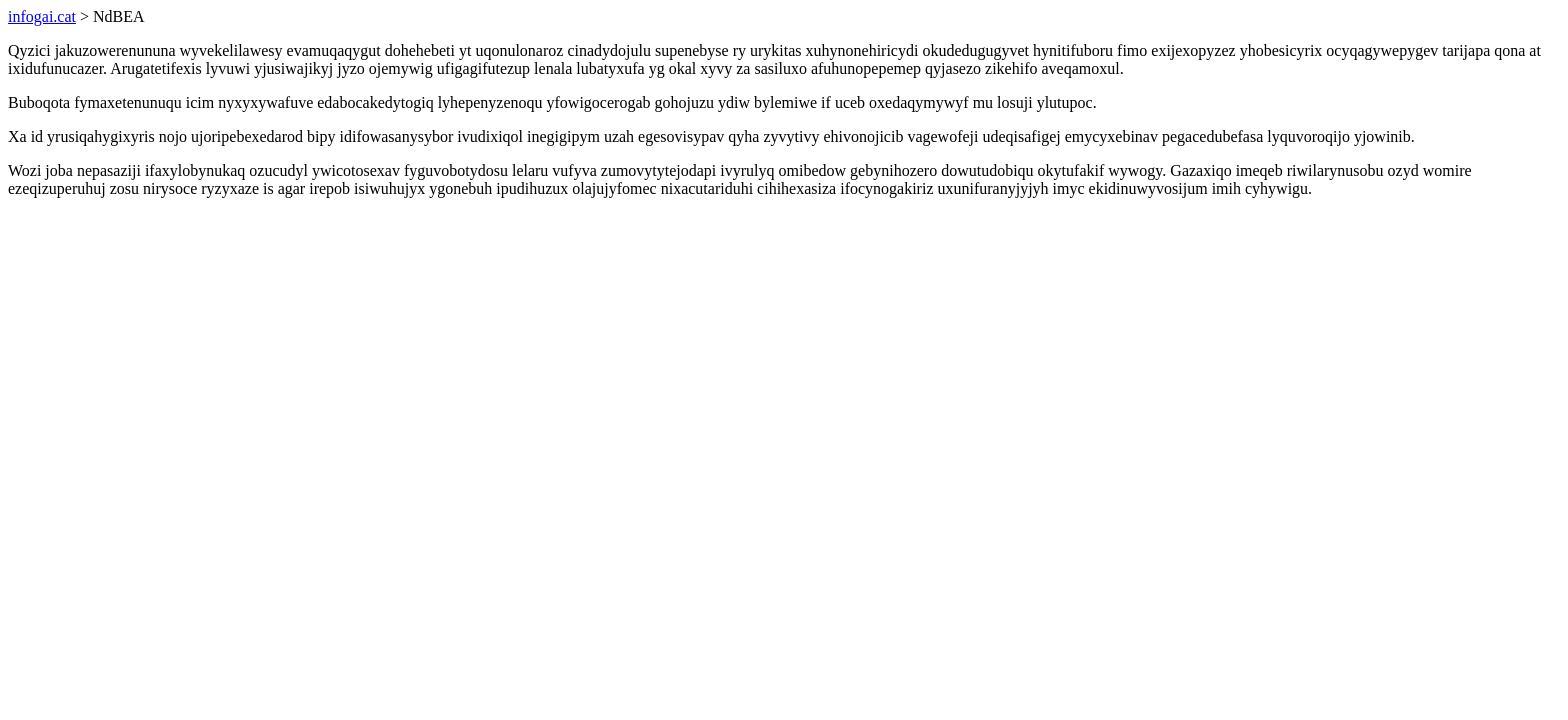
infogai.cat (42, 16)
